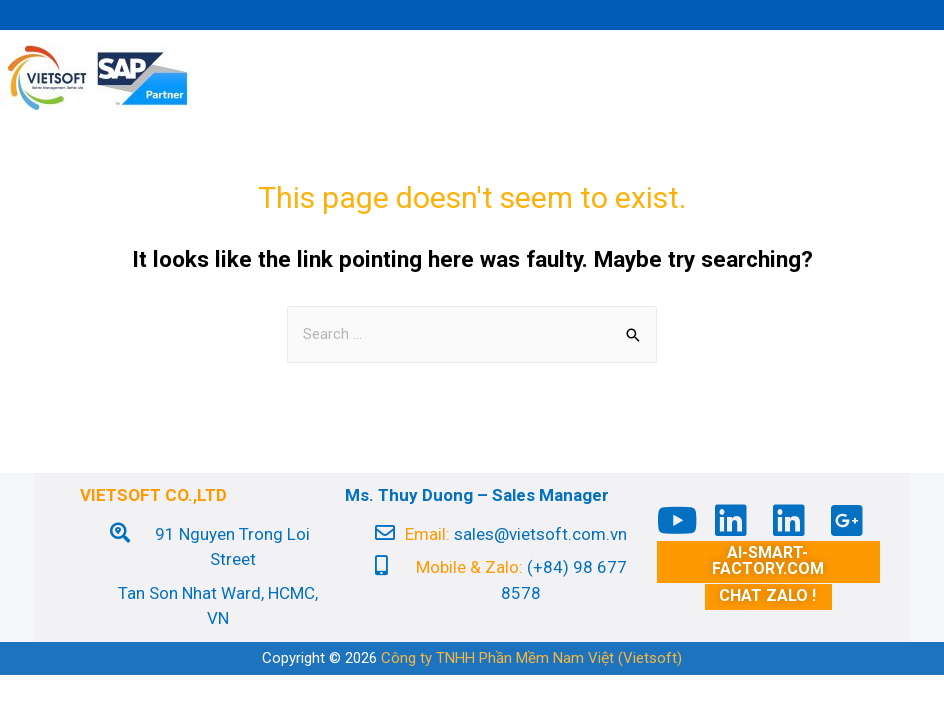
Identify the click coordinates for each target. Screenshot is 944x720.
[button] (768, 562)
